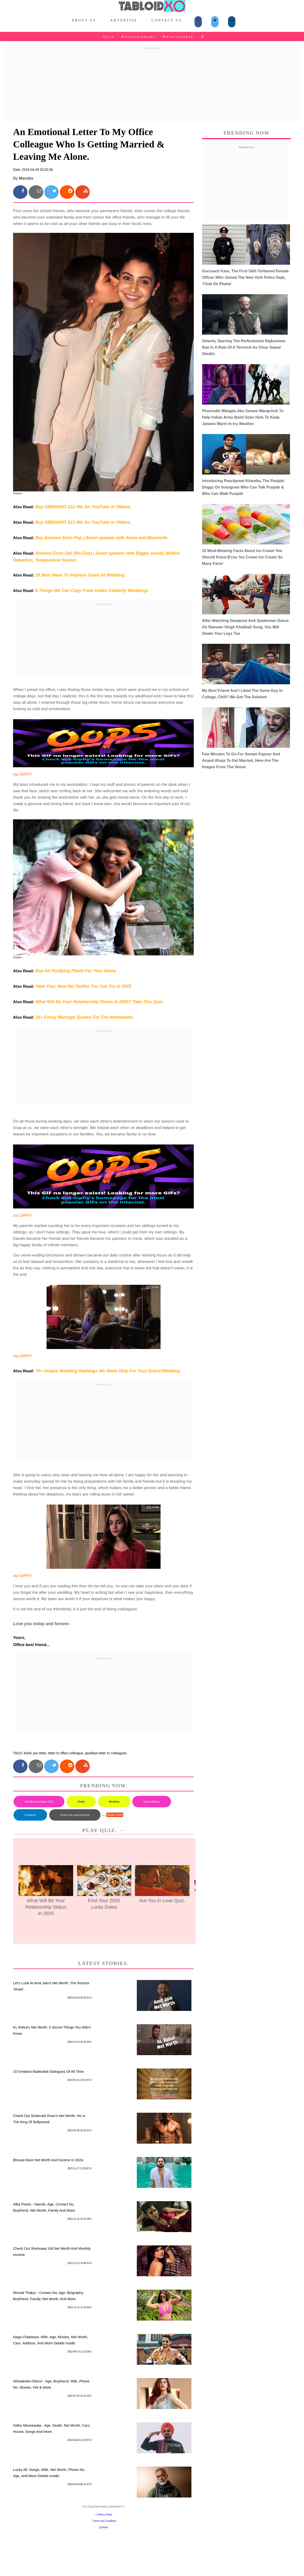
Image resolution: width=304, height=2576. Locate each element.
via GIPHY (22, 774)
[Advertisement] (152, 84)
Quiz (108, 37)
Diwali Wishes (151, 1801)
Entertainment (139, 37)
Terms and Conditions (104, 2521)
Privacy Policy (104, 2514)
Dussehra (30, 1814)
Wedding (114, 1801)
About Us (83, 20)
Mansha (26, 178)
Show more (115, 1815)
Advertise (124, 20)
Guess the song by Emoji (74, 1814)
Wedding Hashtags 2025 (39, 1801)
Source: (18, 493)
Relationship (178, 37)
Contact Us (167, 20)
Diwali (81, 1801)
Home (105, 2527)
